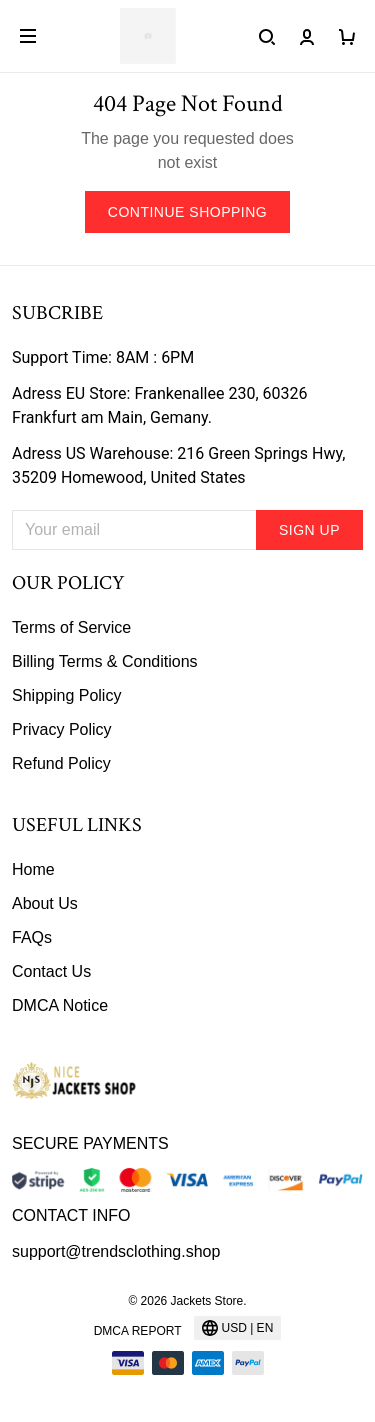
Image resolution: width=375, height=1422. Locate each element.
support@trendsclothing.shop (116, 1251)
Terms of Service (71, 627)
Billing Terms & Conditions (105, 661)
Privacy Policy (62, 729)
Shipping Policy (66, 695)
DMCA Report (138, 1331)
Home (33, 869)
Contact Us (51, 971)
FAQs (32, 937)
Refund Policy (61, 763)
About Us (45, 903)
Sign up (309, 530)
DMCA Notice (60, 1005)
